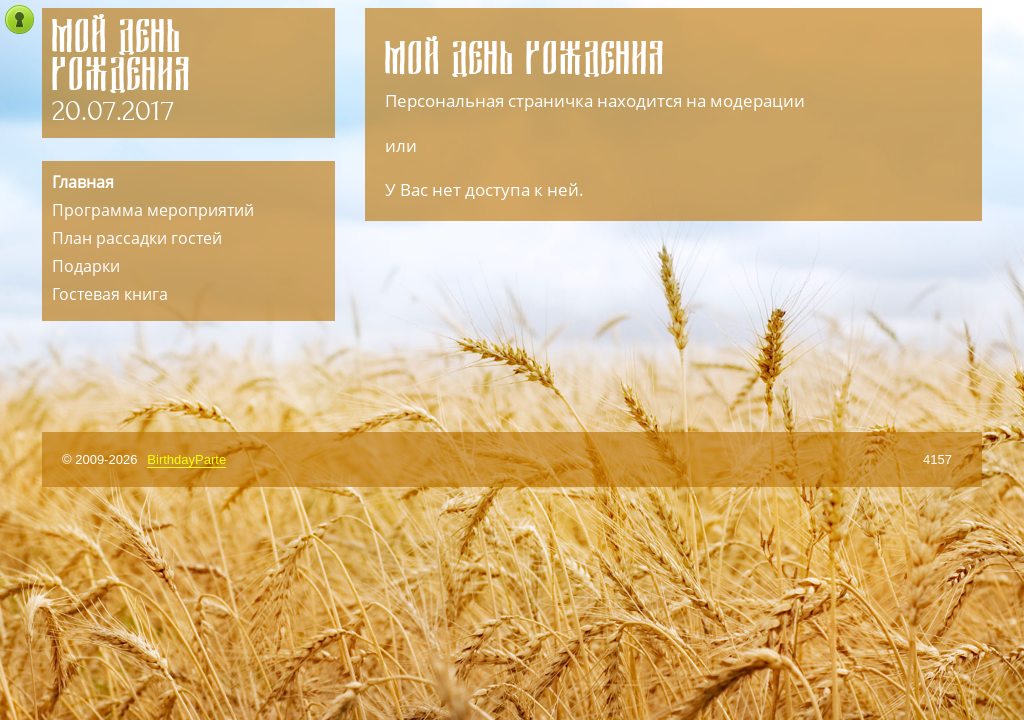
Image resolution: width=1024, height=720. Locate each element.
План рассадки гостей (137, 238)
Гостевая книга (110, 294)
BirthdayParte (186, 459)
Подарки (86, 266)
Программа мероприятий (153, 210)
